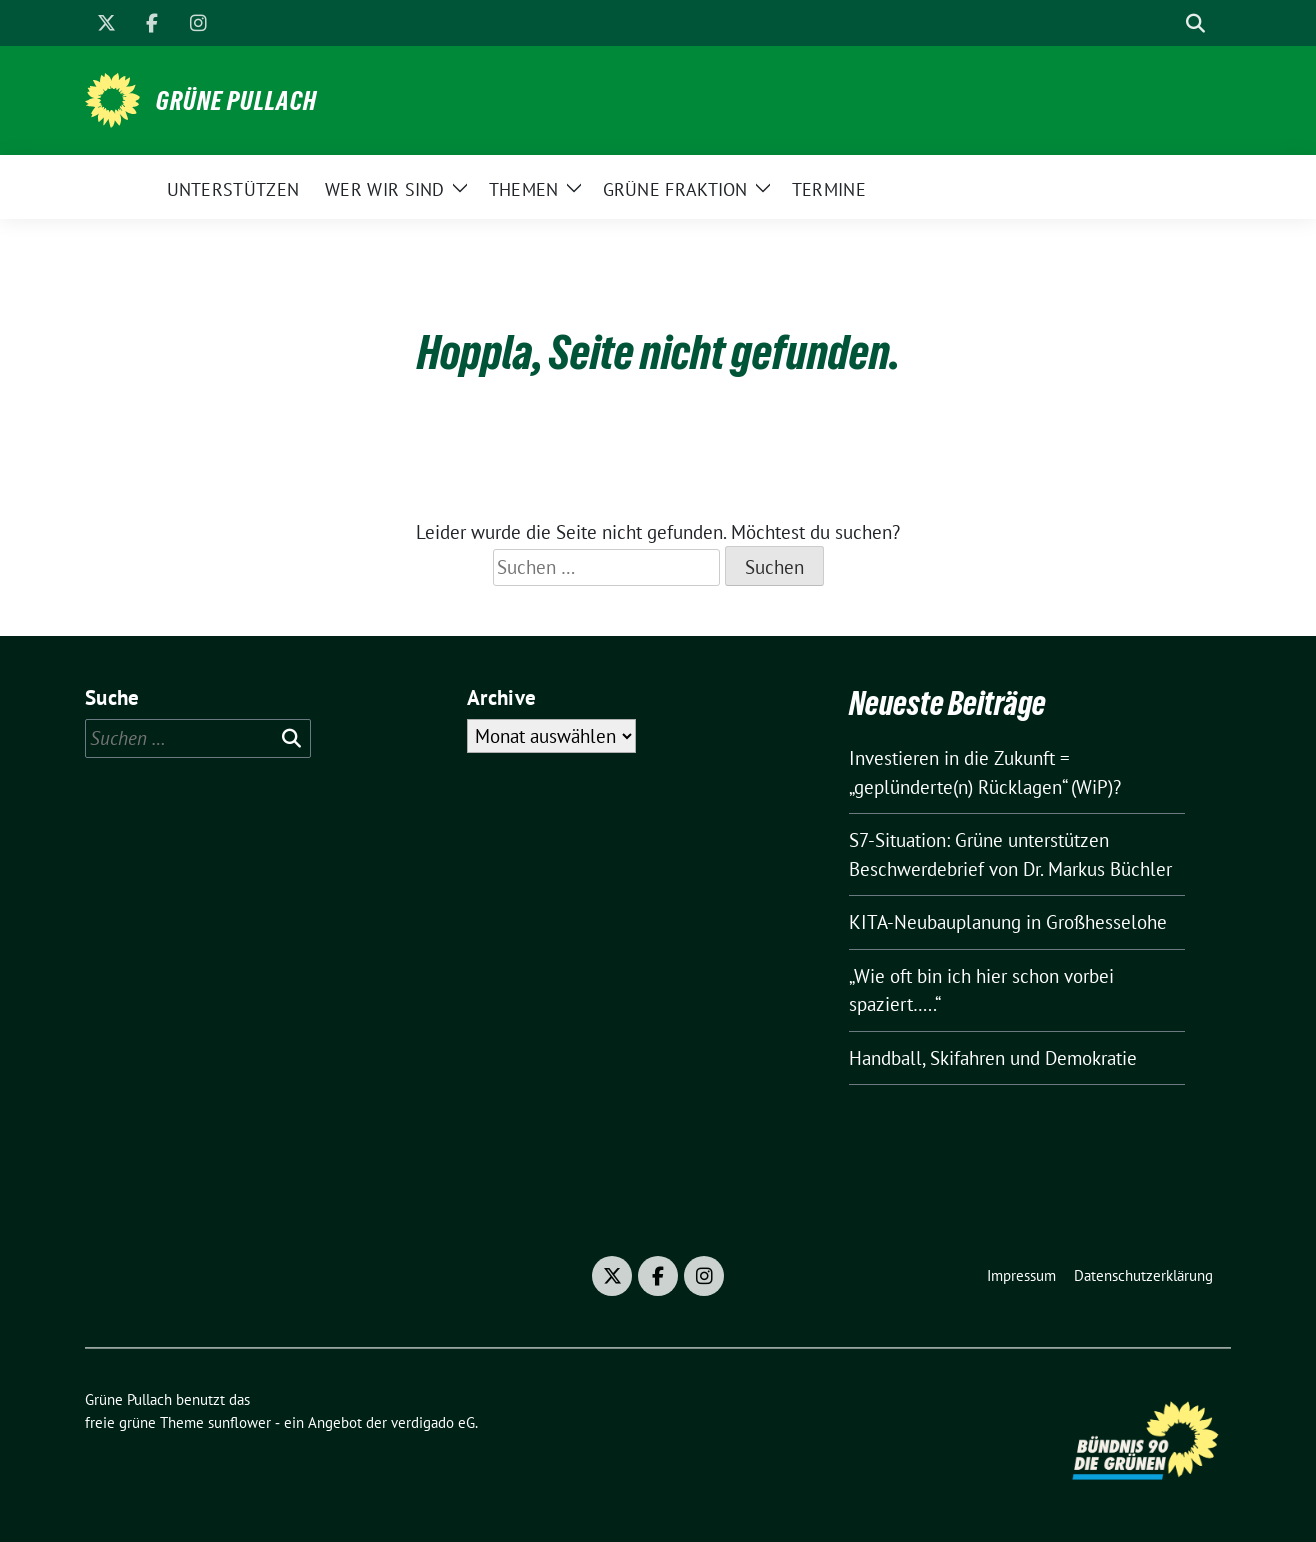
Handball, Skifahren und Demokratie (993, 1058)
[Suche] (1167, 23)
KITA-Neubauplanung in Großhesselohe (1008, 922)
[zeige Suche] (1195, 23)
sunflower (239, 1422)
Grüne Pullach (236, 101)
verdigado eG (433, 1422)
